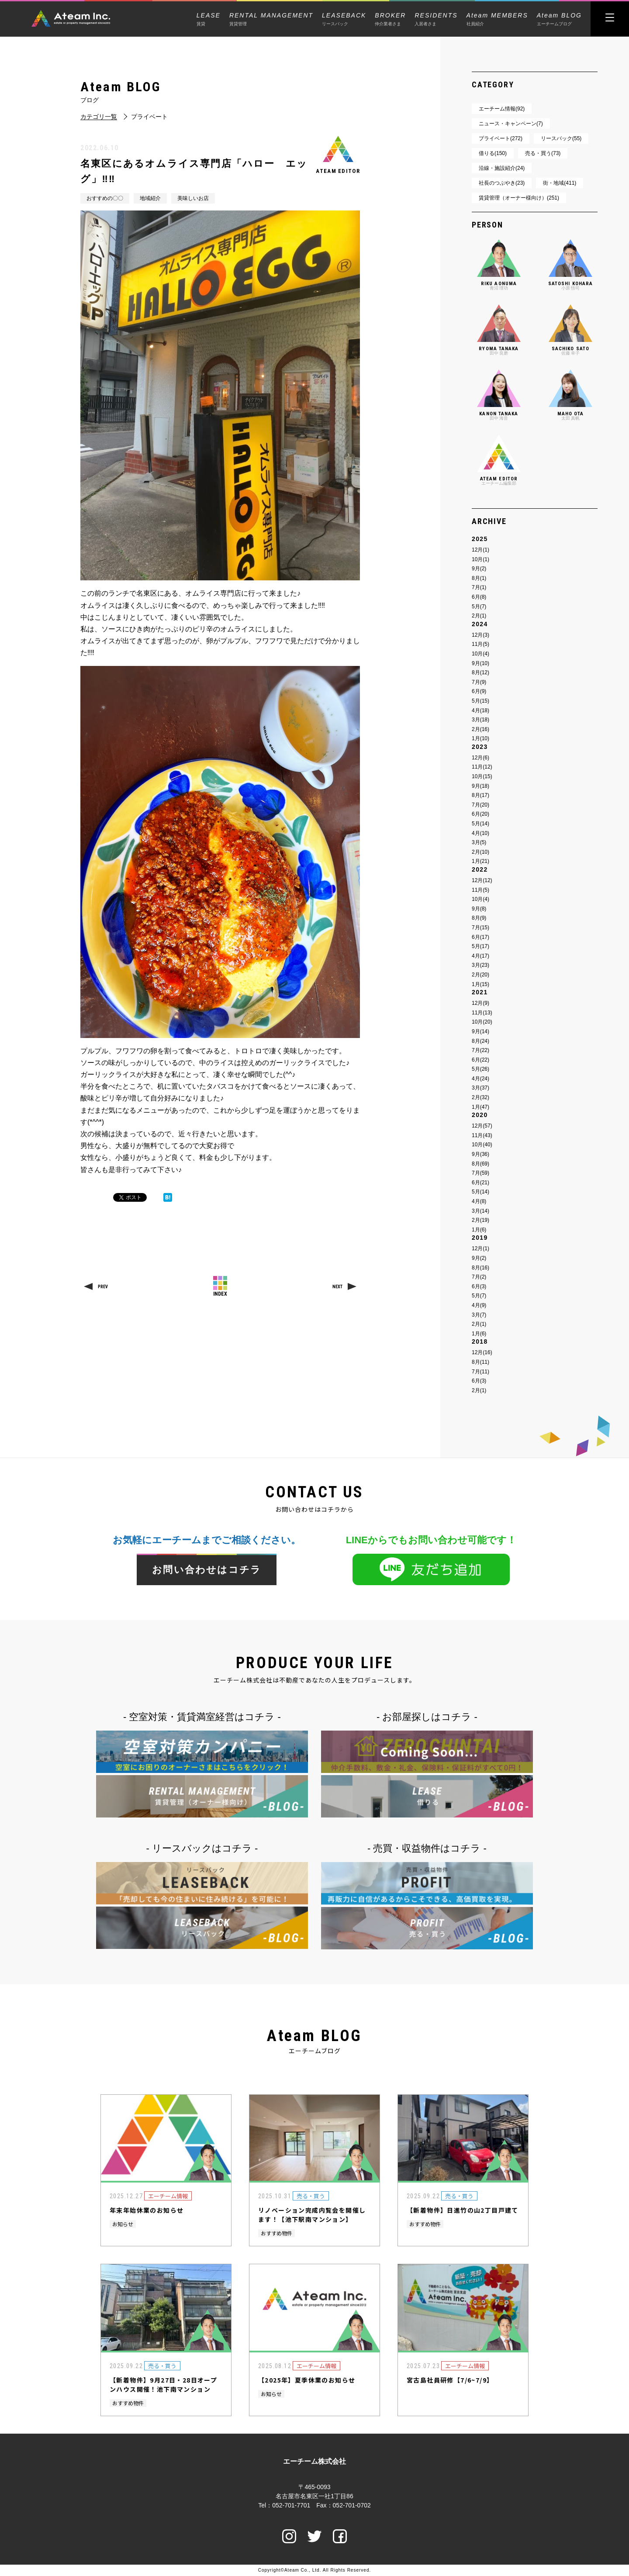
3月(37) (480, 1088)
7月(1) (479, 587)
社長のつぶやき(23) (502, 183)
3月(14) (480, 1211)
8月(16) (480, 1268)
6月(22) (480, 1060)
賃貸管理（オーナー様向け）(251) (519, 198)
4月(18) (480, 710)
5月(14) (480, 824)
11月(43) (482, 1135)
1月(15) (480, 984)
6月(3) (479, 1286)
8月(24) (480, 1041)
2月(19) (480, 1220)
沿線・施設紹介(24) (502, 168)
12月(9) (480, 1003)
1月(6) (479, 1230)
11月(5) (480, 644)
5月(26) (480, 1069)
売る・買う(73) (542, 153)
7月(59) (480, 1173)
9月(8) (479, 909)
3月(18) (480, 720)
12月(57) (482, 1126)
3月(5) (479, 842)
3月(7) (479, 1315)
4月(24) (480, 1079)
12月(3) (480, 635)
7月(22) (480, 1050)
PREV (103, 1286)
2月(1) (479, 616)
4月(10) (480, 833)
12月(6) (480, 758)
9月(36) (480, 1154)
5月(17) (480, 946)
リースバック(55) (561, 138)
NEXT (337, 1286)
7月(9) (479, 682)
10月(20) (482, 1022)
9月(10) (480, 663)
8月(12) (480, 672)
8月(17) (480, 795)
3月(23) (480, 965)
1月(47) (480, 1107)
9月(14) (480, 1031)
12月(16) (482, 1352)
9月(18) (480, 786)
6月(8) (479, 597)
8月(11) (480, 1362)
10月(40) (482, 1144)
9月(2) (479, 569)
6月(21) (480, 1182)
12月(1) (480, 550)
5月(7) (479, 606)
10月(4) (480, 654)
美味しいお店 (193, 198)
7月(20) (480, 805)
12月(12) (482, 880)
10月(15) (482, 776)
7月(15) (480, 927)
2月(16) (480, 729)
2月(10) (480, 852)
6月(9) (479, 691)
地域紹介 (150, 198)
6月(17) (480, 937)
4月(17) (480, 956)
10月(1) (480, 559)
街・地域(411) (559, 183)
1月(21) (480, 861)
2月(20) (480, 975)
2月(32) (480, 1097)
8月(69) (480, 1164)
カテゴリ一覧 (98, 117)
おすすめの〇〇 (104, 198)
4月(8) (479, 1201)
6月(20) (480, 814)
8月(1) (479, 578)
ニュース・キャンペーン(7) (511, 124)
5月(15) (480, 701)
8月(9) (479, 918)
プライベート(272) (500, 138)
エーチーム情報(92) (502, 109)
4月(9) (479, 1305)
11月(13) (482, 1013)
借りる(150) (493, 153)
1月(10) (480, 738)
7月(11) (480, 1372)
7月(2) (479, 1277)
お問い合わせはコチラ (206, 1569)
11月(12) (482, 767)
